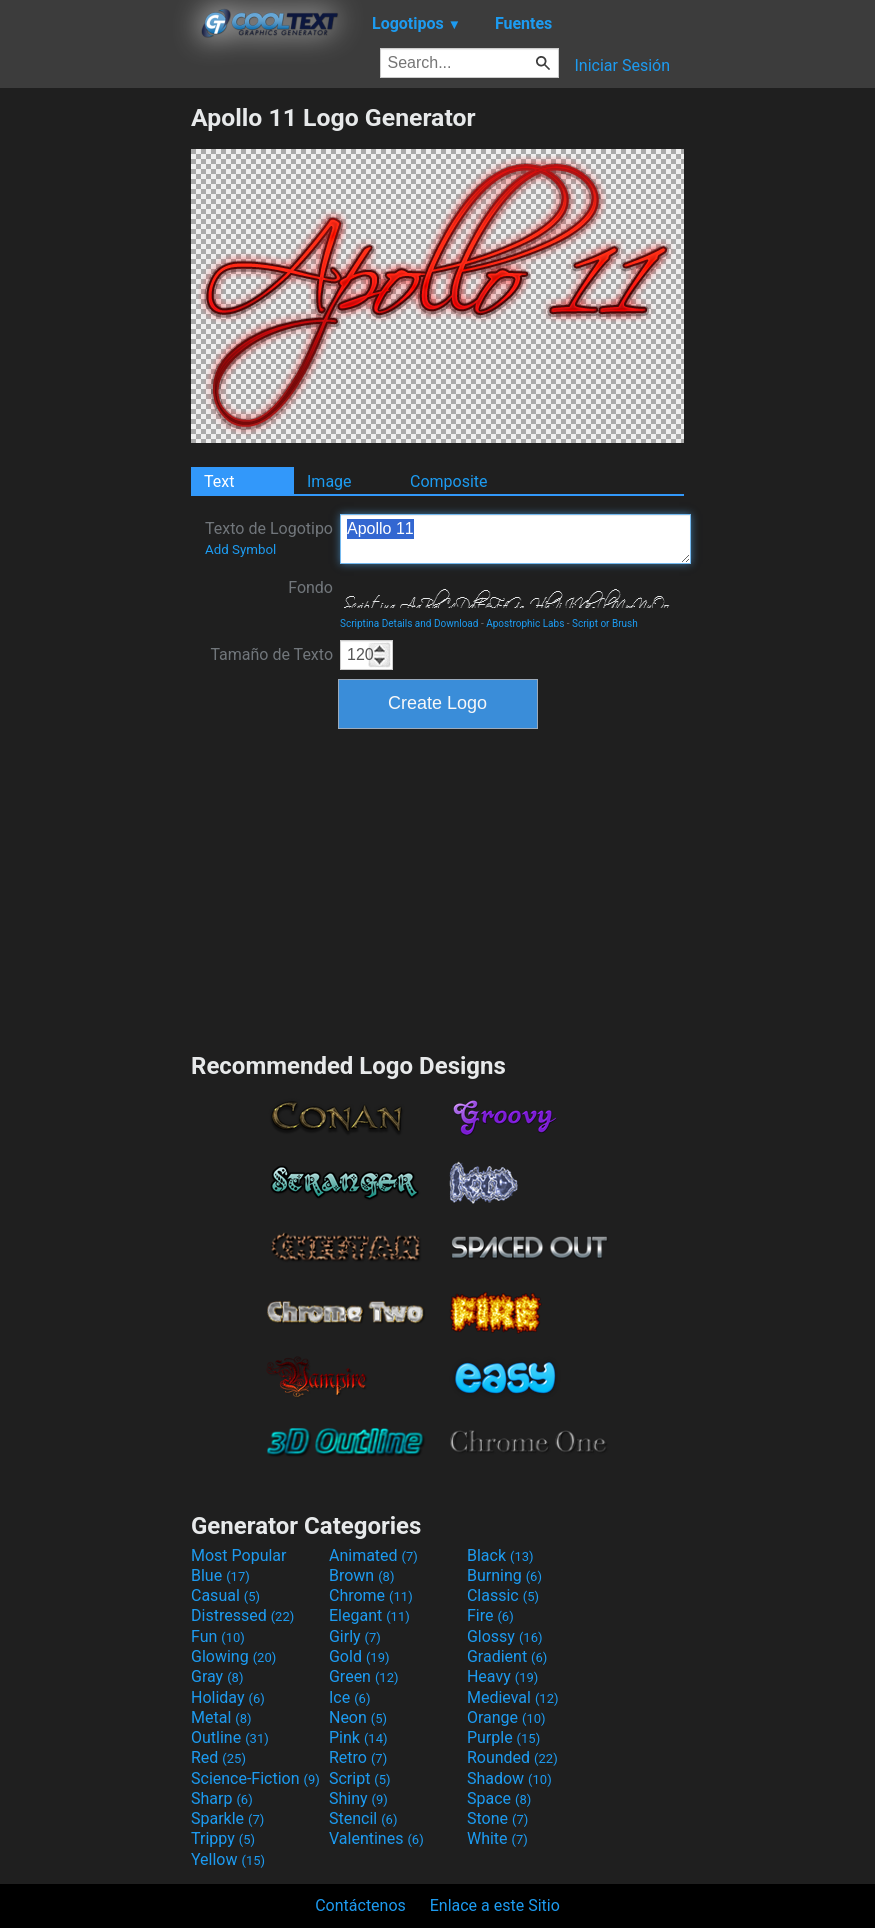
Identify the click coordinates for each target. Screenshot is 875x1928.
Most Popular (239, 1555)
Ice (349, 1697)
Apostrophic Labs (525, 623)
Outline (230, 1737)
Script (360, 1778)
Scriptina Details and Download (409, 623)
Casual (225, 1595)
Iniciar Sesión (622, 65)
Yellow (228, 1859)
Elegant (369, 1615)
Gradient (507, 1656)
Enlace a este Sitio (495, 1905)
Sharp (222, 1798)
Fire (490, 1615)
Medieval (513, 1697)
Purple (503, 1737)
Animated (373, 1555)
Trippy (223, 1838)
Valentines (376, 1838)
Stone (497, 1818)
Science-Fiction (255, 1778)
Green (364, 1676)
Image (329, 481)
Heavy (502, 1676)
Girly (355, 1636)
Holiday (228, 1697)
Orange (506, 1717)
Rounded (512, 1757)
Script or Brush (605, 623)
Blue (220, 1575)
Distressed (242, 1615)
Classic (503, 1595)
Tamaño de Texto (271, 654)
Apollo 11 (515, 539)
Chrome (371, 1595)
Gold (359, 1656)
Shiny (358, 1798)
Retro (358, 1757)
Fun (218, 1636)
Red (218, 1757)
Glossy (505, 1636)
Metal (221, 1717)
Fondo (310, 587)
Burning (504, 1575)
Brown (361, 1575)
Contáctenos (360, 1905)
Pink (358, 1737)
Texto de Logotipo (269, 538)
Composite (449, 481)
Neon (358, 1717)
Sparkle (227, 1818)
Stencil (363, 1818)
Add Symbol (240, 549)
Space (499, 1798)
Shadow (509, 1778)
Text (219, 481)
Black (500, 1555)
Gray (217, 1676)
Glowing (233, 1656)
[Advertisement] (95, 403)
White (497, 1838)
